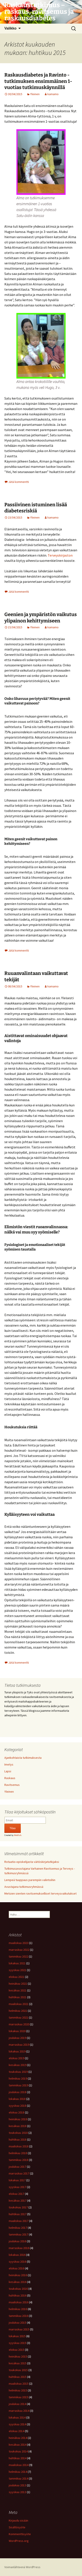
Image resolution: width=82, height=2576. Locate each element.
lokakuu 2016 (17, 2255)
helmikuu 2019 (18, 2078)
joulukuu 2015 (17, 2323)
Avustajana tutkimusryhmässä (23, 1887)
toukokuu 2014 (18, 2451)
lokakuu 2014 (17, 2417)
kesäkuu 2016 (17, 2282)
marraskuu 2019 (19, 2045)
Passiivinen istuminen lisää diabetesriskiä (35, 508)
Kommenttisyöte (20, 2534)
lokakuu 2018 (17, 2099)
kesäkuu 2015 (17, 2363)
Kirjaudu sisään (18, 2520)
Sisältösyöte (17, 2527)
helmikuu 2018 (18, 2153)
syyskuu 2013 (17, 2492)
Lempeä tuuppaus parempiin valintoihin (29, 1880)
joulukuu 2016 (17, 2241)
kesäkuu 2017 (17, 2200)
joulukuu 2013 (17, 2485)
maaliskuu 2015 (18, 2384)
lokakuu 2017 (17, 2180)
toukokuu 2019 (18, 2072)
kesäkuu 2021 (17, 1990)
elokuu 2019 (16, 2058)
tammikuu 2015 (18, 2397)
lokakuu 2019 (17, 2051)
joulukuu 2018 (17, 2092)
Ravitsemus (12, 1785)
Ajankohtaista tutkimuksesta (23, 1758)
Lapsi (7, 1771)
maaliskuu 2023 (18, 1943)
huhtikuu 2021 (17, 1997)
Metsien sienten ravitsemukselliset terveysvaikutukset (40, 1893)
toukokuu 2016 (18, 2289)
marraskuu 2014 (19, 2411)
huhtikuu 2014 (17, 2458)
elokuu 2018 (16, 2112)
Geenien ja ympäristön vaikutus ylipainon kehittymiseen (40, 617)
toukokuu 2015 (18, 2370)
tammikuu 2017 (18, 2234)
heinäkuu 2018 (18, 2119)
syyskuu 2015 (17, 2343)
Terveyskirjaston (60, 555)
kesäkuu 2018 (17, 2126)
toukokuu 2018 (18, 2133)
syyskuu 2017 (17, 2187)
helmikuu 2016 (18, 2309)
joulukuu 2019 (17, 2038)
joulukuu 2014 (17, 2404)
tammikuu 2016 (18, 2316)
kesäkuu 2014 (17, 2445)
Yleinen (35, 94)
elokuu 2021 (16, 1977)
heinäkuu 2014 (18, 2438)
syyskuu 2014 (17, 2424)
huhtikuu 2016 (17, 2295)
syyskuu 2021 (17, 1970)
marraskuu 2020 (19, 2024)
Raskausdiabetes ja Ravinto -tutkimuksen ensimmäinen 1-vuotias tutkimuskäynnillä (38, 81)
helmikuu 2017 (18, 2228)
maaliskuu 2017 (18, 2221)
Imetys (8, 1764)
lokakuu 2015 (17, 2336)
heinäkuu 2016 (18, 2275)
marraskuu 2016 (19, 2248)
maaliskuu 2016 (18, 2302)
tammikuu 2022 (18, 1956)
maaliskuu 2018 (18, 2146)
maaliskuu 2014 (18, 2465)
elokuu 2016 (16, 2268)
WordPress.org (19, 2541)
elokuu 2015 (16, 2350)
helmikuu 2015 (18, 2390)
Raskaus (9, 1778)
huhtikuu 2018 (17, 2139)
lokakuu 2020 (17, 2031)
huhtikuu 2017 (17, 2214)
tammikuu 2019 (18, 2085)
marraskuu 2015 (19, 2329)
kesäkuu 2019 (17, 2065)
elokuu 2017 (16, 2194)
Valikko (10, 28)
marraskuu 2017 (19, 2173)
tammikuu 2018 (18, 2160)
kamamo (53, 94)
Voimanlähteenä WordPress (22, 2567)
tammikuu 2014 (18, 2478)
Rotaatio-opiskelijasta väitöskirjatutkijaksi (32, 1862)
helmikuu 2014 (18, 2472)
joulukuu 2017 (17, 2167)
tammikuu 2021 (18, 2017)
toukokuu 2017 (18, 2207)
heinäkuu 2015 (18, 2356)
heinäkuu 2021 (18, 1984)
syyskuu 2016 (17, 2261)
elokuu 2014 (16, 2431)
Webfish (17, 1835)
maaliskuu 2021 (18, 2004)
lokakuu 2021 (17, 1963)
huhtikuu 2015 (17, 2377)
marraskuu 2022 (19, 1950)
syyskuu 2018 (17, 2106)
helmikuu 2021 (18, 2011)
